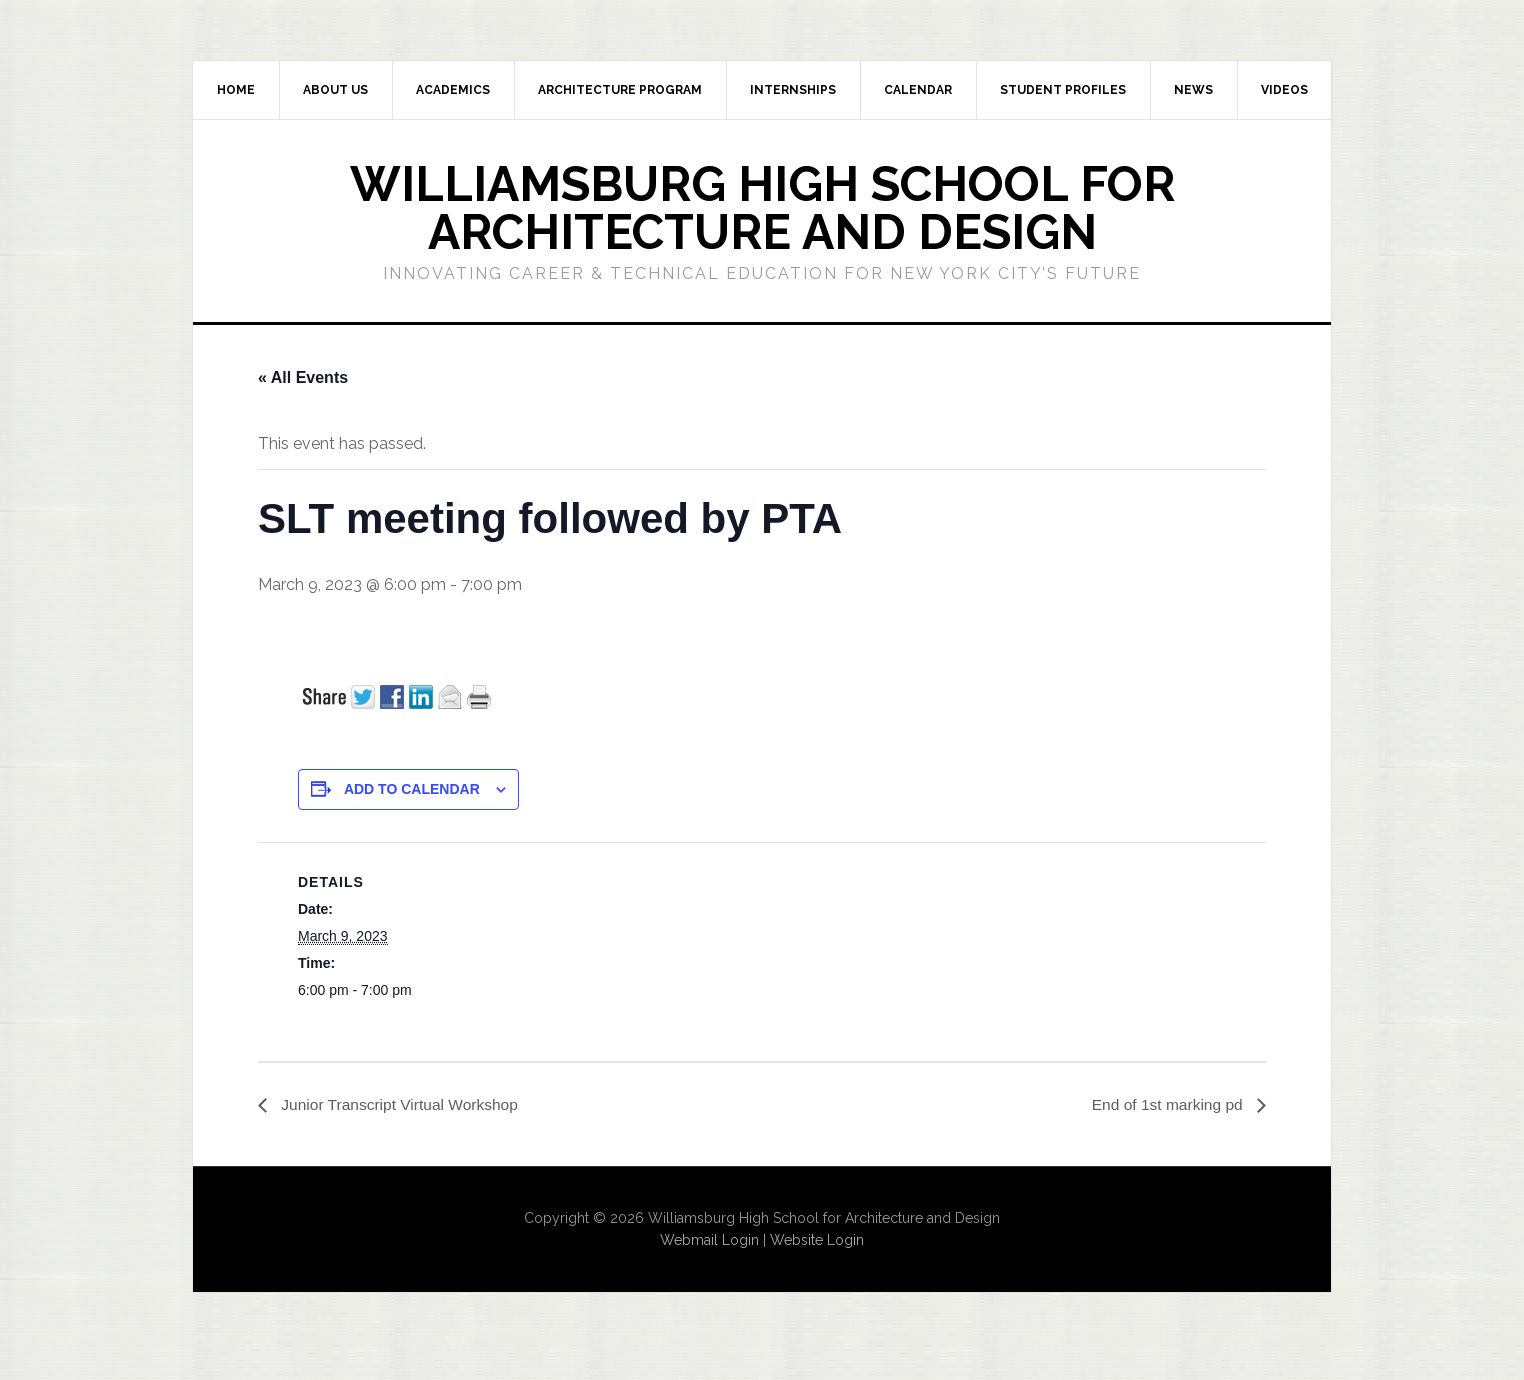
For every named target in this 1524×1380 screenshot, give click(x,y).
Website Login (817, 1241)
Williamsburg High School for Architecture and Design (762, 208)
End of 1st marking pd (1167, 1104)
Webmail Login (709, 1241)
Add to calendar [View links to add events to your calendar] (412, 789)
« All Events (303, 377)
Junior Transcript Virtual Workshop (401, 1104)
